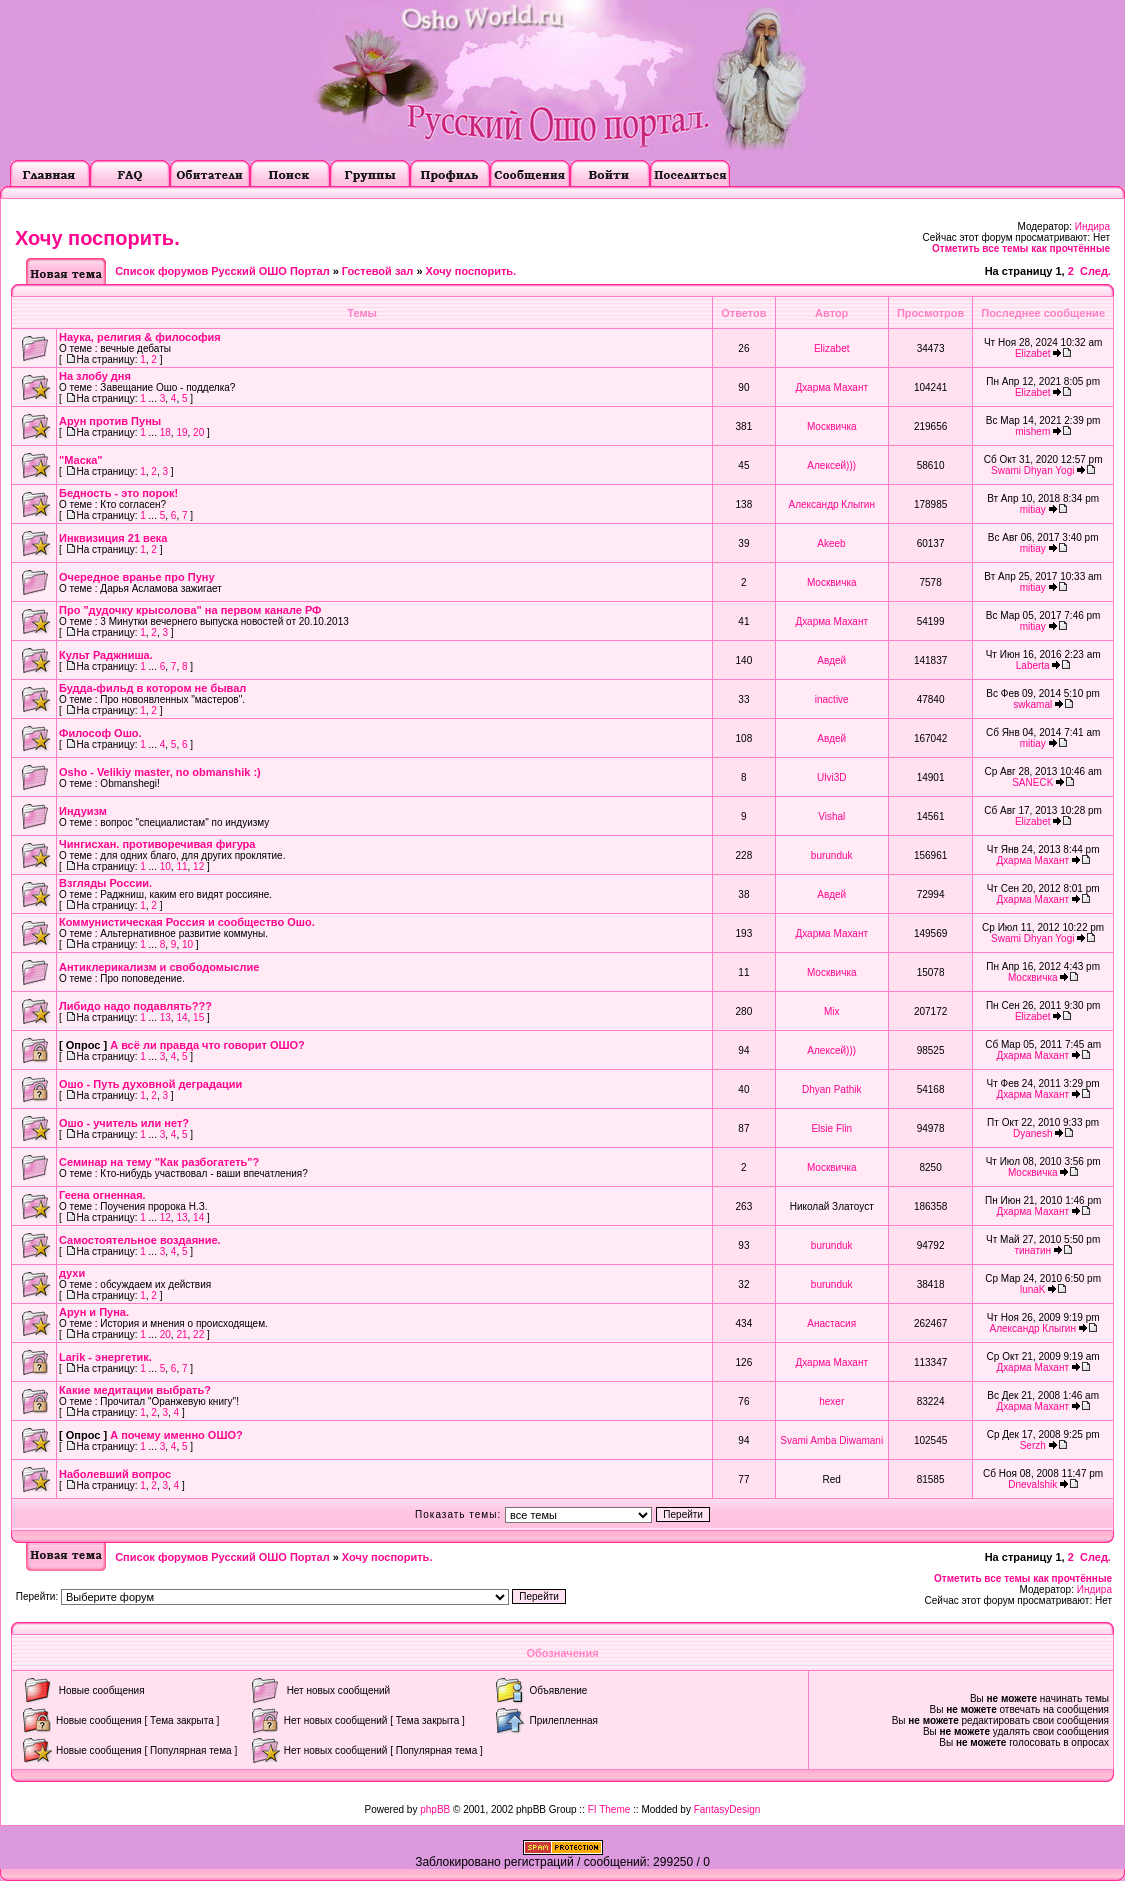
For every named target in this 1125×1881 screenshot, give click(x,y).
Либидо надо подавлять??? (135, 1006)
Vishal (831, 816)
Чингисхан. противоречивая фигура (157, 844)
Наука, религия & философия (140, 337)
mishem (1032, 431)
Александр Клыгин (832, 504)
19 (181, 432)
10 (165, 866)
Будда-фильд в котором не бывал (152, 688)
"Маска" (81, 460)
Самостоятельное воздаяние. (140, 1240)
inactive (832, 699)
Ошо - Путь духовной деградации (150, 1084)
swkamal (1032, 704)
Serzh (1033, 1445)
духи (72, 1273)
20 (198, 432)
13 (165, 1017)
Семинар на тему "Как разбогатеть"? (159, 1162)
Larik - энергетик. (105, 1357)
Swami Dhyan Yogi (1032, 470)
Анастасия (831, 1323)
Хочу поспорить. (97, 238)
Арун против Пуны (110, 421)
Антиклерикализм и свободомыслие (159, 967)
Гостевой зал (377, 271)
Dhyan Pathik (831, 1089)
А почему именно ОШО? (176, 1435)
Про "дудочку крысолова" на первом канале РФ (190, 610)
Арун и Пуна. (94, 1312)
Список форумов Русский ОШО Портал (222, 271)
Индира (1092, 226)
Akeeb (831, 543)
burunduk (832, 855)
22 (198, 1334)
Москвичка (832, 426)
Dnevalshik (1032, 1484)
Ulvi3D (831, 777)
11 (181, 866)
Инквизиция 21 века (113, 538)
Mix (832, 1011)
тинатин (1032, 1250)
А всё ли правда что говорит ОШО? (207, 1045)
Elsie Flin (831, 1128)
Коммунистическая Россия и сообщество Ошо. (187, 922)
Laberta (1033, 665)
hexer (831, 1401)
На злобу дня (95, 376)
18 (165, 432)
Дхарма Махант (831, 387)
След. (1095, 271)
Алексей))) (831, 465)
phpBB (435, 1809)
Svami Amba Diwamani (831, 1440)
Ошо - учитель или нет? (124, 1123)
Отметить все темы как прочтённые (1021, 248)
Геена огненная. (102, 1195)
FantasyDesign (727, 1809)
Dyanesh (1032, 1133)
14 (181, 1017)
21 (181, 1334)
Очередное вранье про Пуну (137, 577)
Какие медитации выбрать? (135, 1390)
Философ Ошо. (100, 733)
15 (198, 1017)
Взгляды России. (105, 883)
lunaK (1033, 1289)
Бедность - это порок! (118, 493)
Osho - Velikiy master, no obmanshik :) (160, 772)
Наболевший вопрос (115, 1474)
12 (198, 866)
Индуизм (83, 811)
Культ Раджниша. (106, 655)
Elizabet (832, 348)
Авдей (831, 660)
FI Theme (609, 1809)
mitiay (1033, 509)
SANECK (1032, 782)
